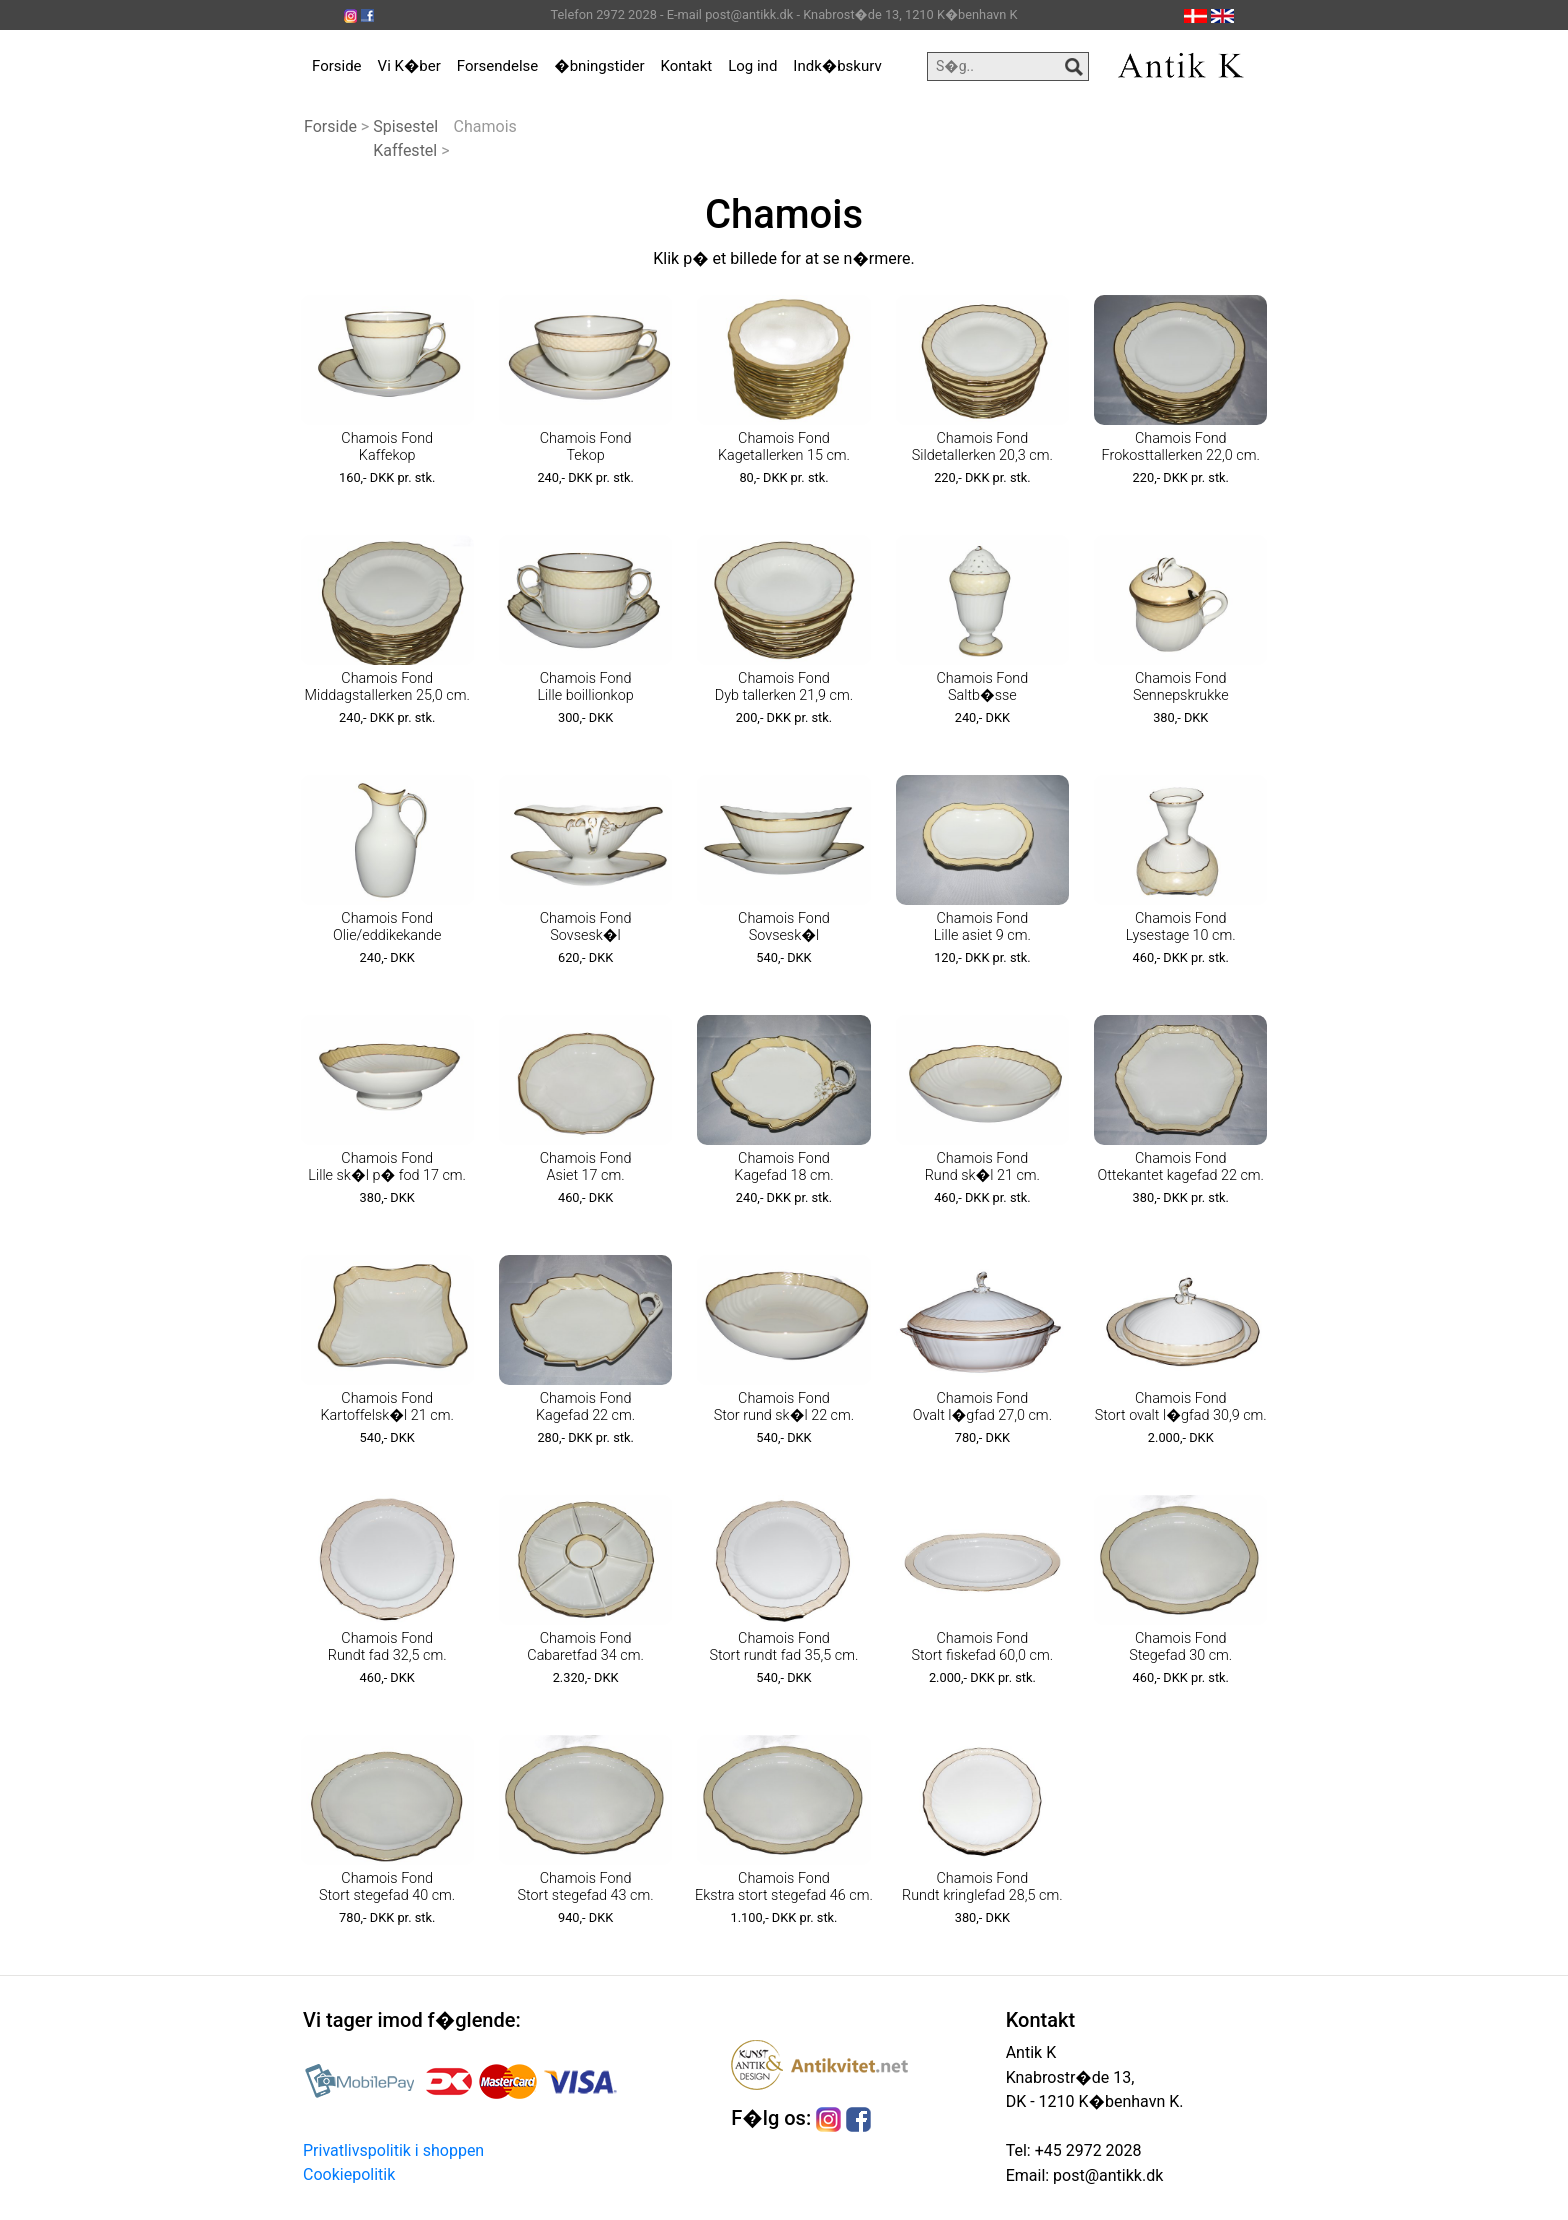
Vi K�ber (409, 66)
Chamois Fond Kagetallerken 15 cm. (784, 447)
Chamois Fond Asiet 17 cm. (586, 1167)
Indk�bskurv (837, 66)
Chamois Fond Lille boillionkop (585, 687)
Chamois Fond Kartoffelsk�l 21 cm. (387, 1407)
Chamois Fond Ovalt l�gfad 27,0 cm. (982, 1407)
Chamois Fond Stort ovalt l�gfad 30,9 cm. (1181, 1407)
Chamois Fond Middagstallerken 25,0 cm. (387, 687)
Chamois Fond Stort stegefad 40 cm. (387, 1887)
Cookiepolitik (349, 2174)
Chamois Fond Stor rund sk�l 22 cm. (784, 1407)
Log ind (752, 66)
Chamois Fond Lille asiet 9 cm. (982, 927)
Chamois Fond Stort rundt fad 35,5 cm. (783, 1647)
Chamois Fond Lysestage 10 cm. (1181, 927)
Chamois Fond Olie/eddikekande (387, 927)
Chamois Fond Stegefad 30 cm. (1180, 1647)
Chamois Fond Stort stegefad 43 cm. (585, 1887)
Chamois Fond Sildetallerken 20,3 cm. (982, 447)
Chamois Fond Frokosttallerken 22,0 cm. (1181, 447)
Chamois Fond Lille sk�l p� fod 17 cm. (387, 1167)
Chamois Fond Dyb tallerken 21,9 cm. (784, 687)
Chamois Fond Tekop (586, 447)
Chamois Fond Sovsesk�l (586, 927)
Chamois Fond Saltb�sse (983, 687)
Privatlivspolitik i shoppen (393, 2150)
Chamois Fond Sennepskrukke (1181, 687)
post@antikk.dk (1106, 2175)
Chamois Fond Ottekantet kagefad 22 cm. (1180, 1167)
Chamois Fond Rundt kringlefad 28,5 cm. (982, 1887)
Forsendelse (498, 66)
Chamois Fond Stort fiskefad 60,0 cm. (983, 1647)
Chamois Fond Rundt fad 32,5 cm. (387, 1647)
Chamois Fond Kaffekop (387, 447)
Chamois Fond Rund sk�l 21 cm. (982, 1167)
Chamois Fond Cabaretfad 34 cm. (585, 1647)
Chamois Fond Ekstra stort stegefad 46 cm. (784, 1887)
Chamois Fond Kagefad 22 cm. (585, 1407)
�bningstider (599, 66)
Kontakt (687, 66)
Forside (337, 66)
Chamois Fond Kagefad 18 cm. (783, 1167)
